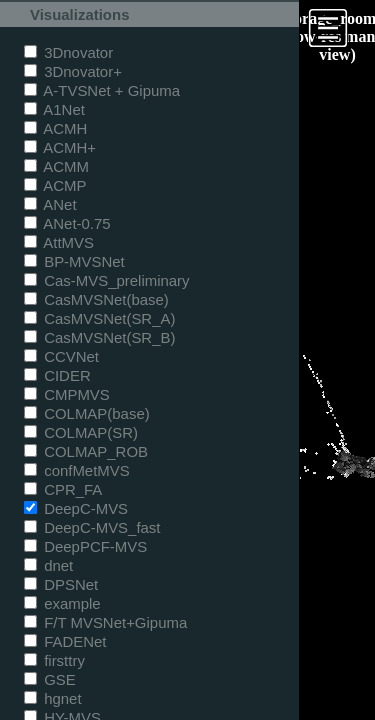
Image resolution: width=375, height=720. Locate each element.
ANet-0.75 (67, 223)
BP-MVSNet (74, 261)
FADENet (65, 641)
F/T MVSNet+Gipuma (105, 622)
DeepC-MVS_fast (92, 527)
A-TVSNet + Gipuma (102, 90)
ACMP (55, 185)
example (62, 603)
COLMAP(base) (87, 413)
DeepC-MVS (76, 508)
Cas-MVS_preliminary (107, 280)
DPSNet (61, 584)
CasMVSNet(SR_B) (99, 337)
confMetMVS (77, 470)
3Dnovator (68, 52)
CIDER (57, 375)
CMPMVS (67, 394)
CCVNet (61, 356)
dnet (48, 565)
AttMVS (59, 242)
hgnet (53, 698)
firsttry (54, 660)
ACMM (56, 166)
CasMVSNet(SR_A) (99, 318)
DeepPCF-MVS (85, 546)
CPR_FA (63, 489)
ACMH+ (60, 147)
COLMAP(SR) (81, 432)
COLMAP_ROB (86, 451)
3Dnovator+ (73, 71)
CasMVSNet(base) (96, 299)
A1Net (54, 109)
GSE (50, 679)
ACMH (55, 128)
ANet (50, 204)
